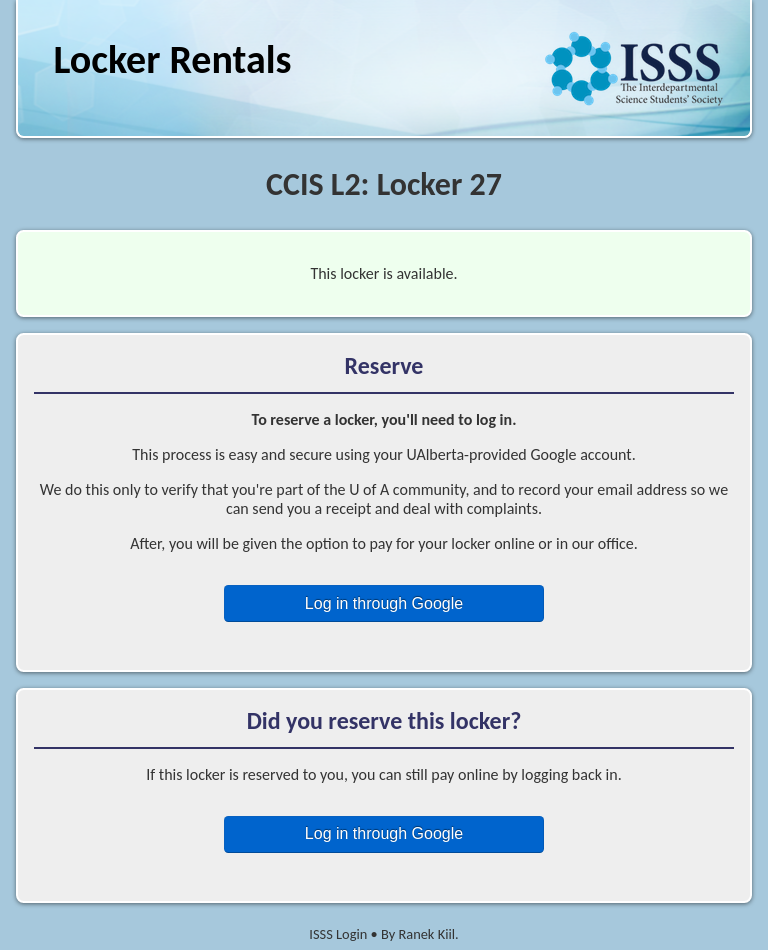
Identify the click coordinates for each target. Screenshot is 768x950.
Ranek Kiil (426, 934)
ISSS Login (338, 934)
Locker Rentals (172, 59)
